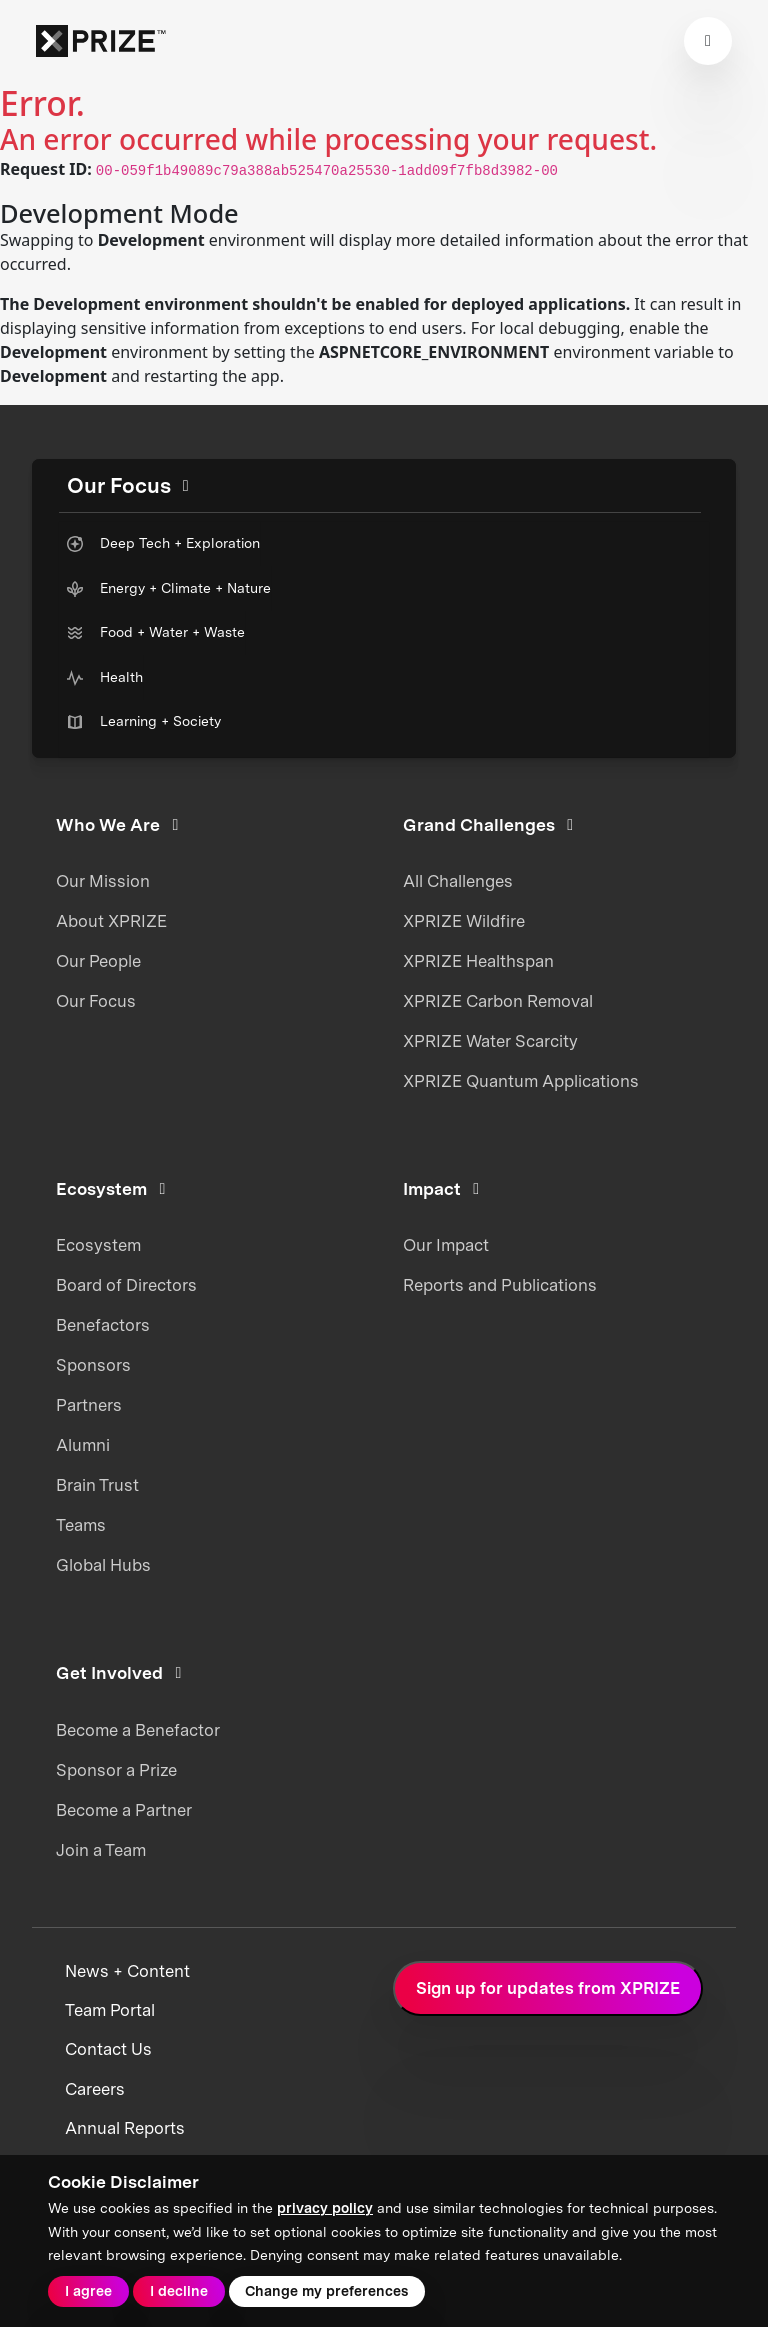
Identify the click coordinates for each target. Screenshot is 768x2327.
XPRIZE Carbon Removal (498, 1001)
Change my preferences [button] (326, 2291)
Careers (95, 2089)
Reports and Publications (500, 1285)
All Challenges (458, 881)
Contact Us (108, 2049)
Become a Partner (124, 1810)
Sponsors (93, 1365)
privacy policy (325, 2208)
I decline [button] (179, 2291)
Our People (98, 961)
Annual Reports (125, 2128)
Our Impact (446, 1245)
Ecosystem (98, 1245)
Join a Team (101, 1850)
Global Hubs (103, 1565)
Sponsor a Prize (116, 1770)
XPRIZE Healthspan (478, 961)
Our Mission (103, 881)
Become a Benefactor (138, 1730)
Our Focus (96, 1001)
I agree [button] (88, 2291)
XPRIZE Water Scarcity (490, 1041)
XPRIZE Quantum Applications (521, 1081)
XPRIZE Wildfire (464, 921)
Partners (89, 1405)
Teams (81, 1525)
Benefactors (103, 1325)
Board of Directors (126, 1285)
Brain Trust (97, 1485)
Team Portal (110, 2010)
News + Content (127, 1971)
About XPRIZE (111, 921)
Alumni (83, 1445)
